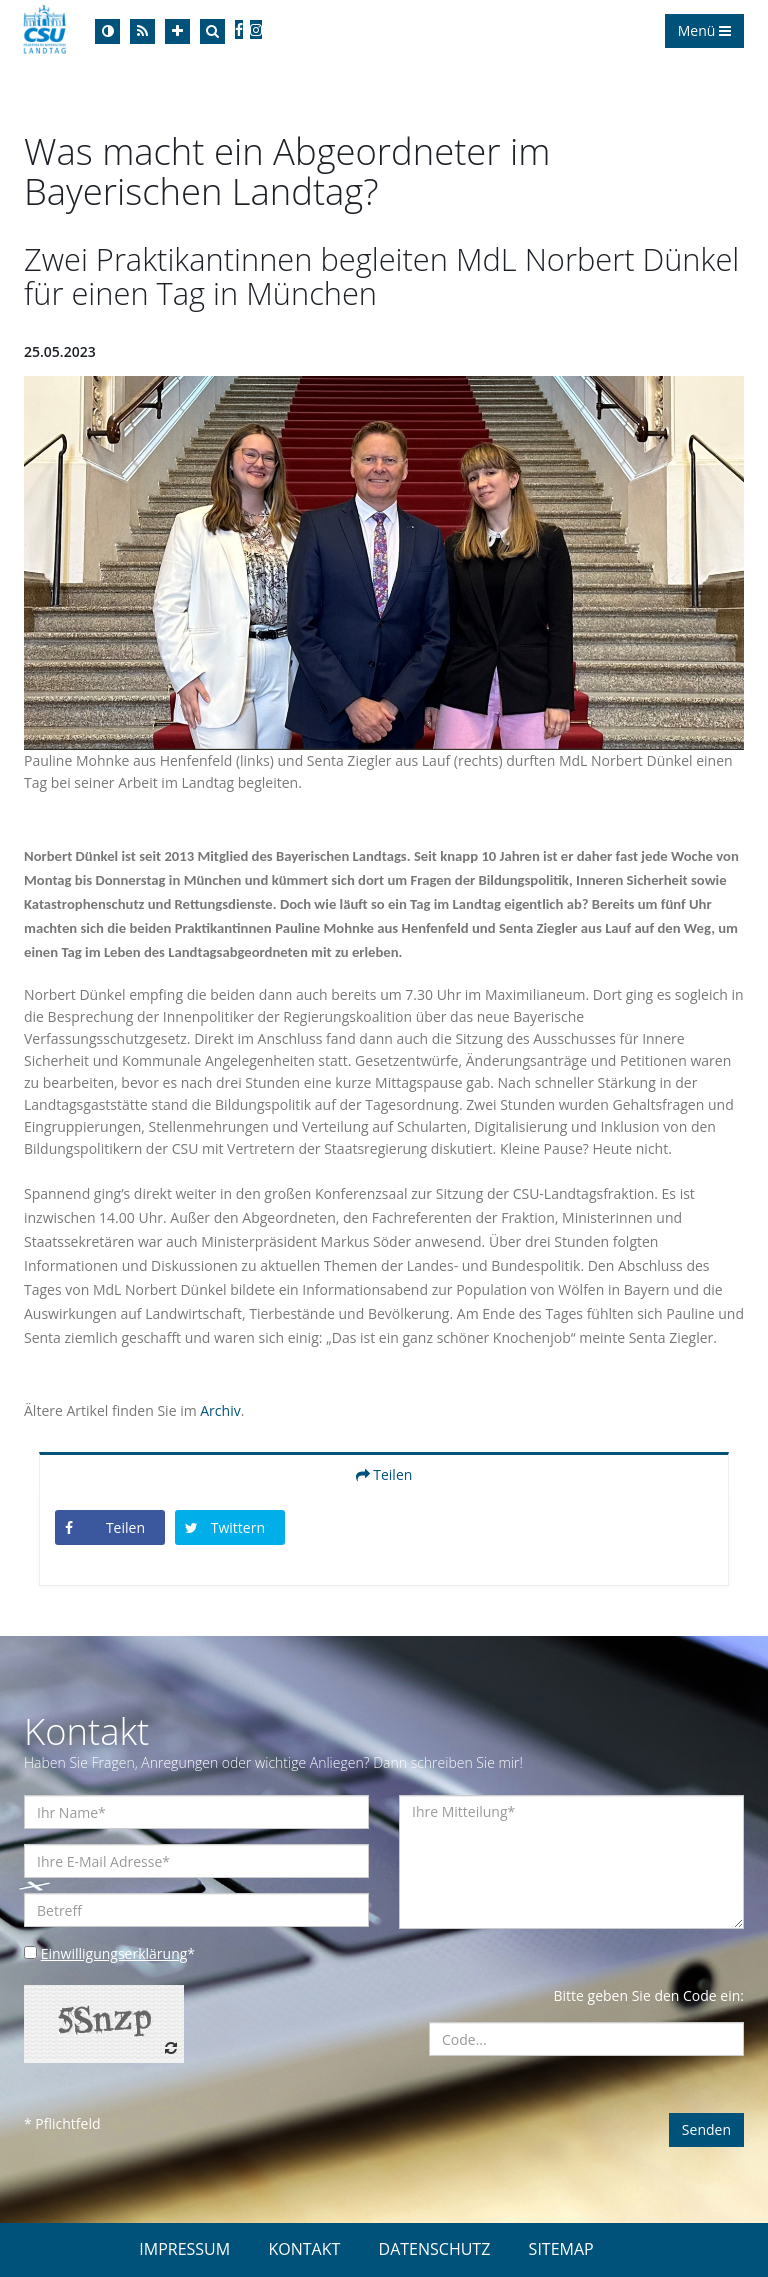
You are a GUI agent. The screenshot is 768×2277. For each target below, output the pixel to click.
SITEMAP (561, 2249)
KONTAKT (304, 2249)
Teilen (384, 1474)
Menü (704, 30)
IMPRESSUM (184, 2249)
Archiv (220, 1410)
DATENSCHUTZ (435, 2249)
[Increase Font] (177, 31)
